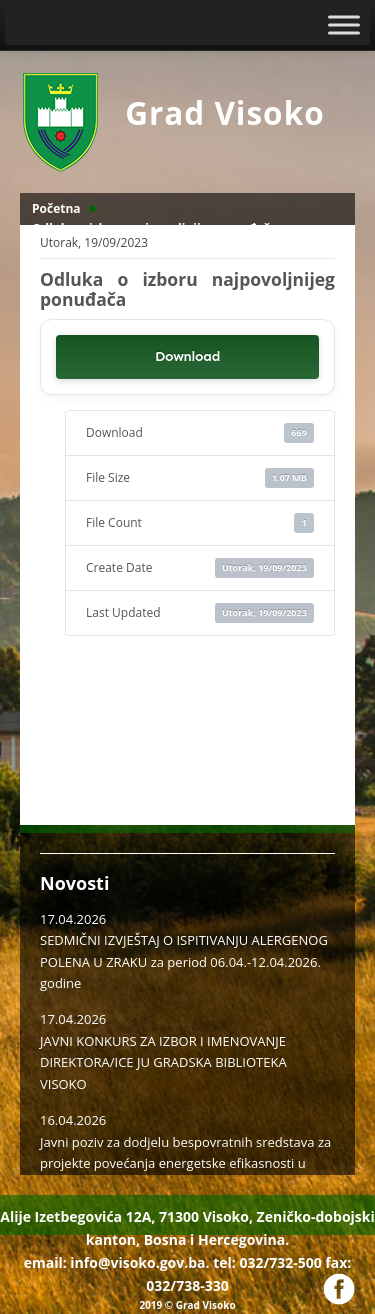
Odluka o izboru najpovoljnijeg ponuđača (154, 228)
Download (187, 356)
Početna (56, 208)
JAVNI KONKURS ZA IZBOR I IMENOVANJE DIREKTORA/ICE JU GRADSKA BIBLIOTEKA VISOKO (163, 1062)
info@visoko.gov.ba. (139, 1262)
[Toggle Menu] (344, 24)
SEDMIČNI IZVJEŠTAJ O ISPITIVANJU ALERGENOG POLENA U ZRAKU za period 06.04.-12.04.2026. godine (184, 961)
